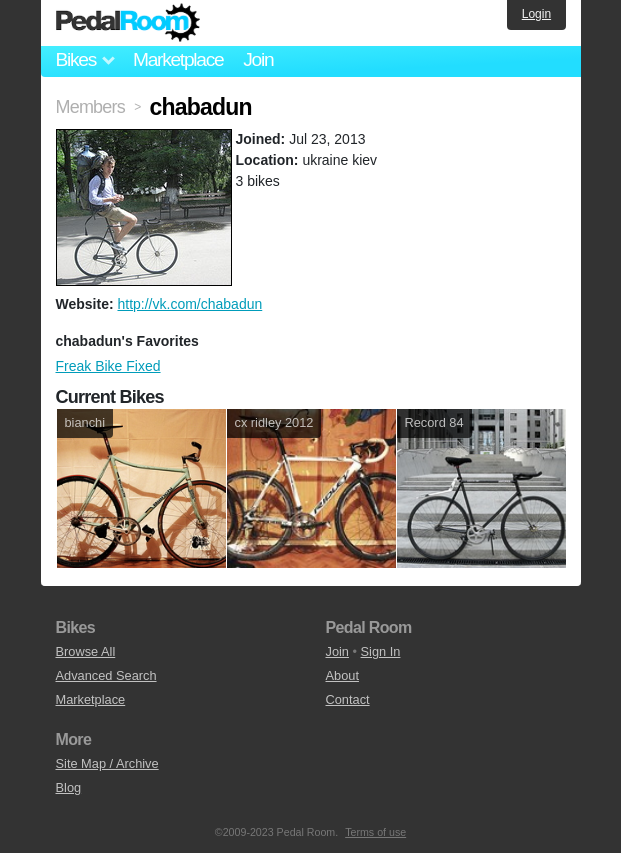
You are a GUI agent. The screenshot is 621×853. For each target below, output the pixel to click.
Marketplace (178, 59)
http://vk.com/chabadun (189, 304)
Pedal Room (128, 23)
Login (536, 14)
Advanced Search (106, 675)
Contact (348, 699)
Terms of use (375, 832)
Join (258, 59)
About (342, 675)
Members (90, 107)
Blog (69, 787)
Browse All (86, 651)
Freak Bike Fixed (108, 366)
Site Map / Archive (107, 763)
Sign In (381, 651)
